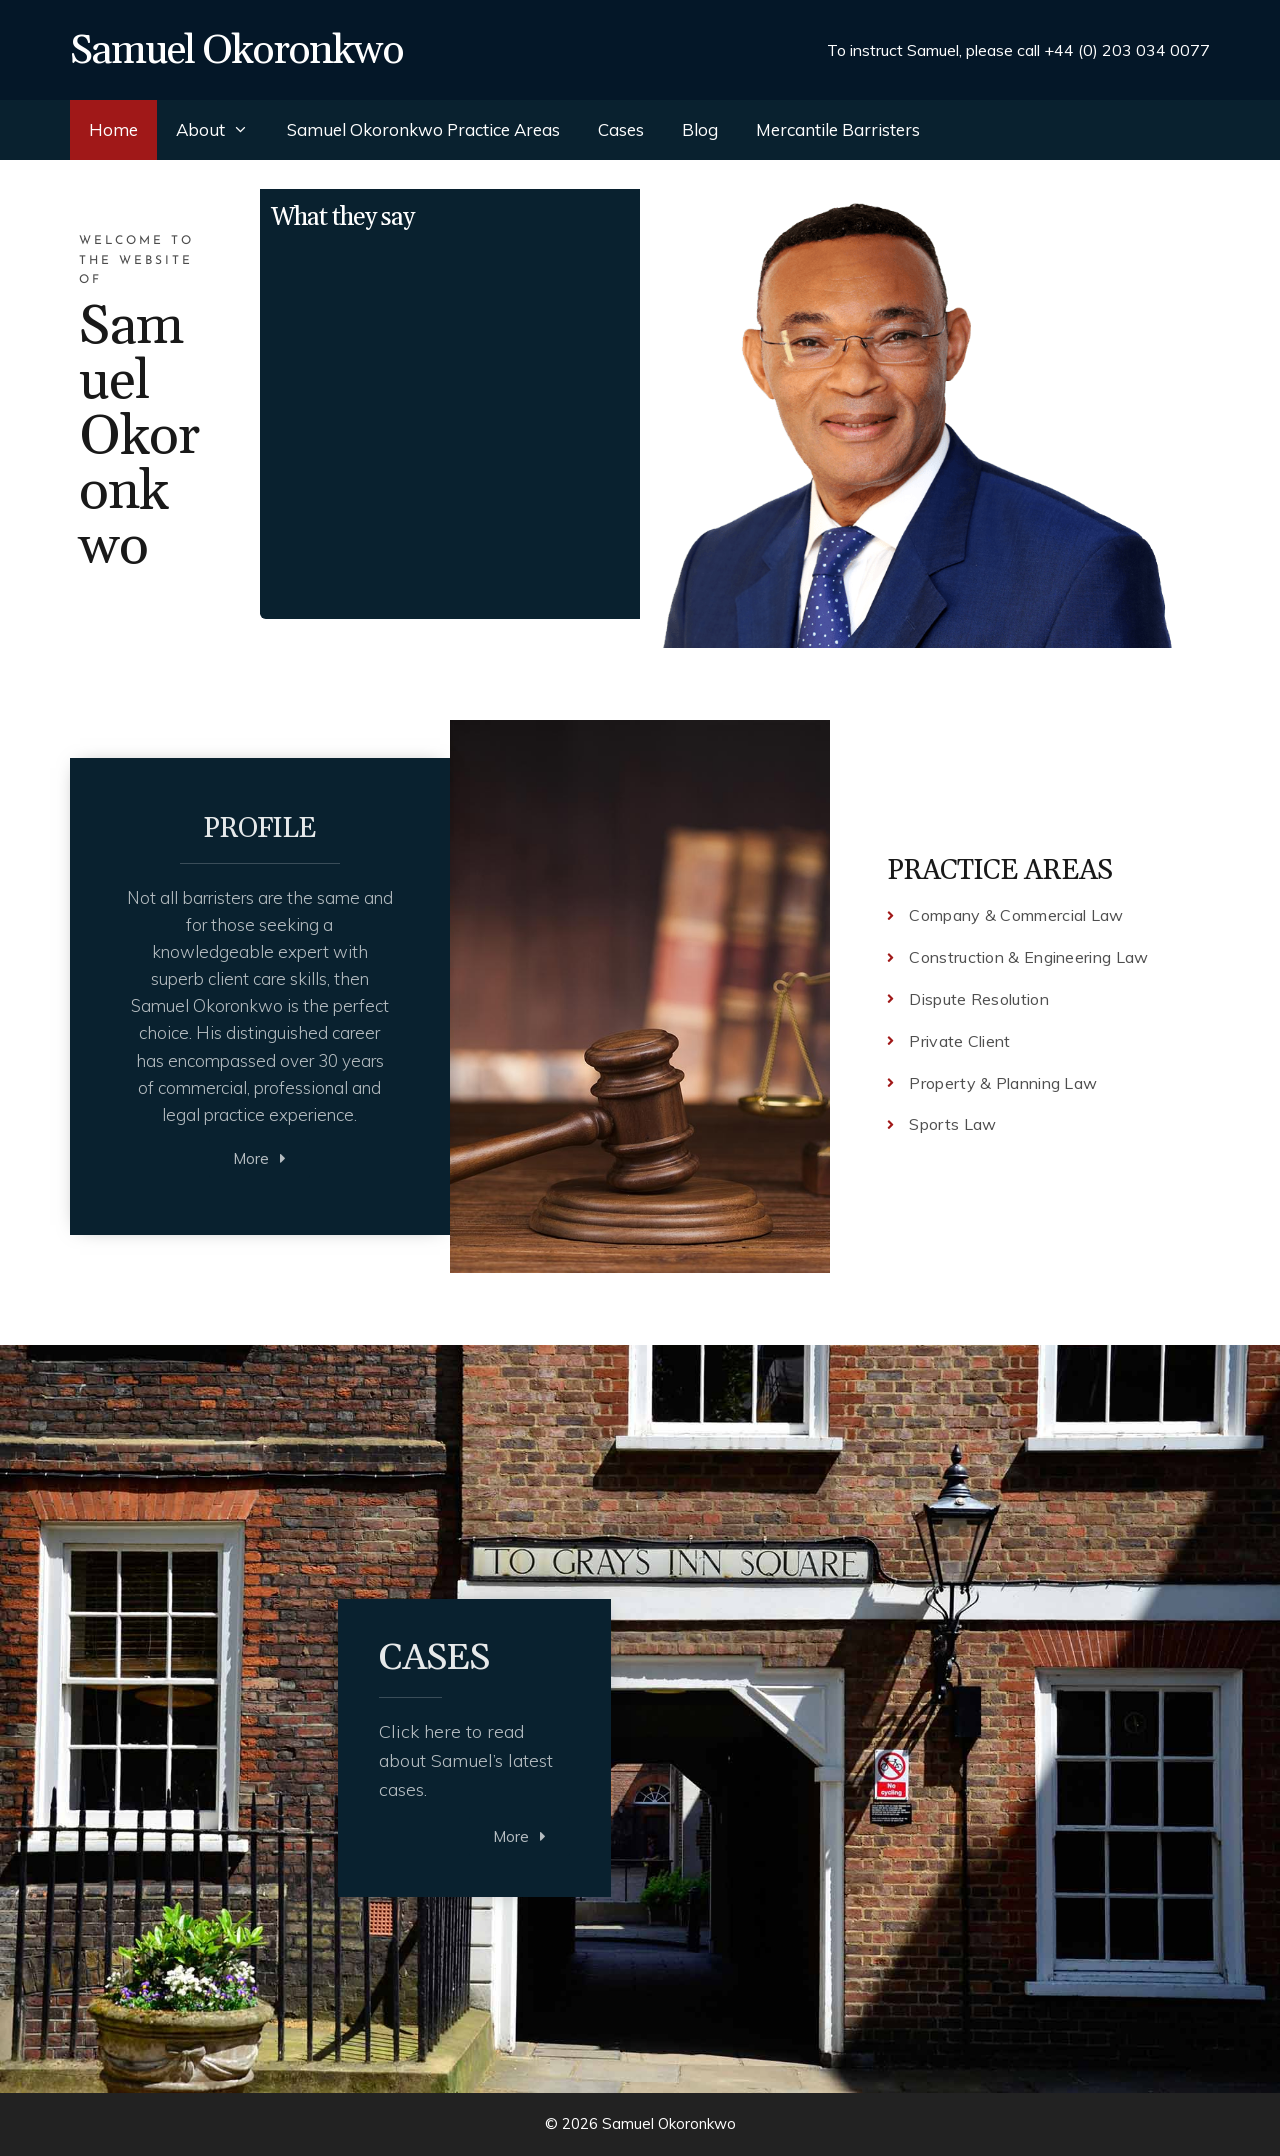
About (222, 130)
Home (113, 129)
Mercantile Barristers (838, 129)
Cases (621, 129)
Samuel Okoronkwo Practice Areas (423, 129)
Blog (700, 129)
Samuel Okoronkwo (236, 51)
